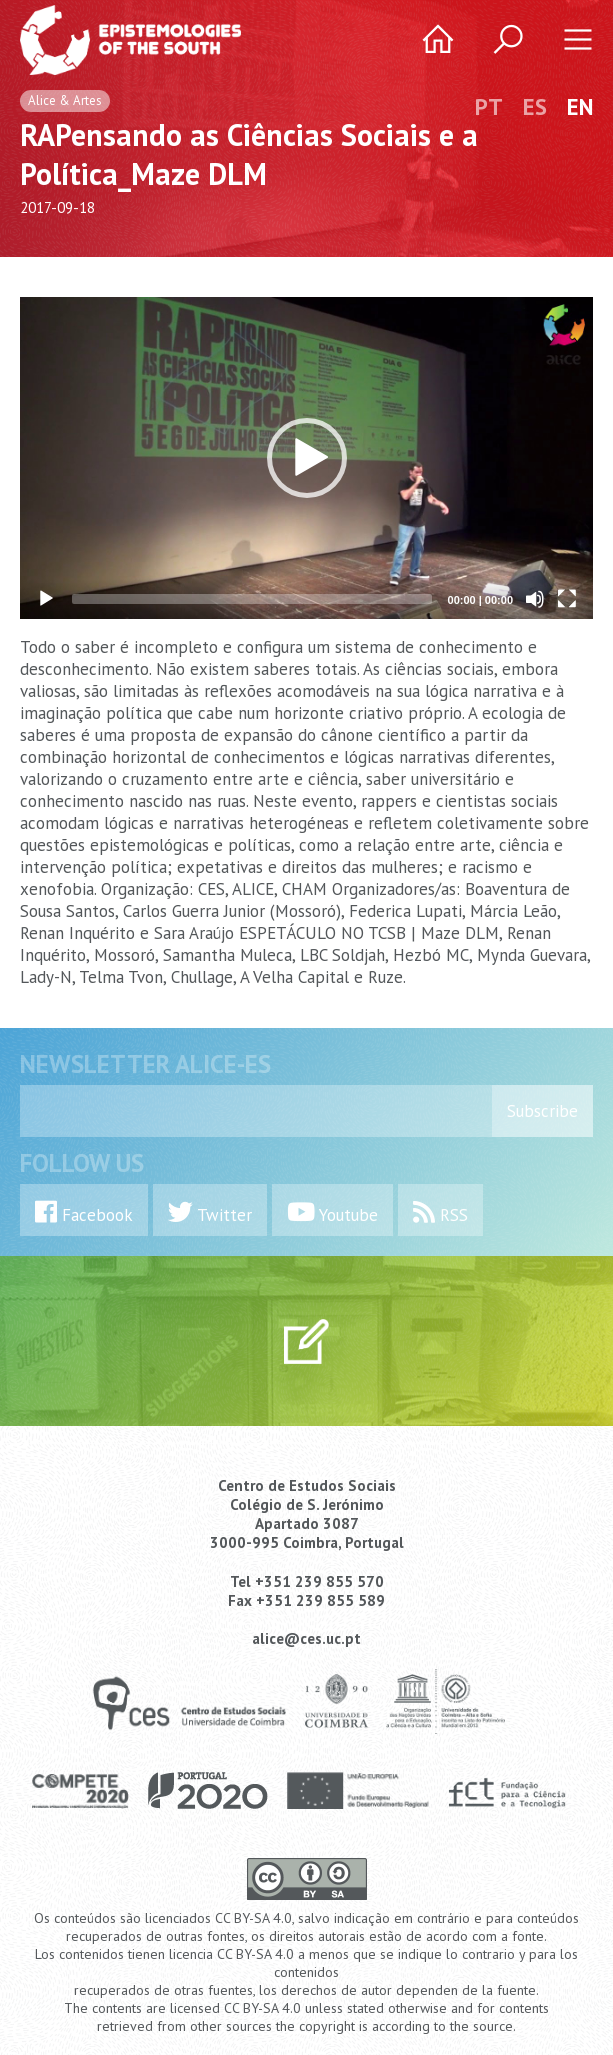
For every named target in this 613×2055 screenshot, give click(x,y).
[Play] (46, 599)
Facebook (84, 1212)
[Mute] (535, 599)
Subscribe (542, 1111)
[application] (306, 458)
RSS (440, 1212)
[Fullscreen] (567, 599)
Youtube (332, 1212)
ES (535, 106)
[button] (307, 458)
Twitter (210, 1212)
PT (489, 106)
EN (580, 106)
